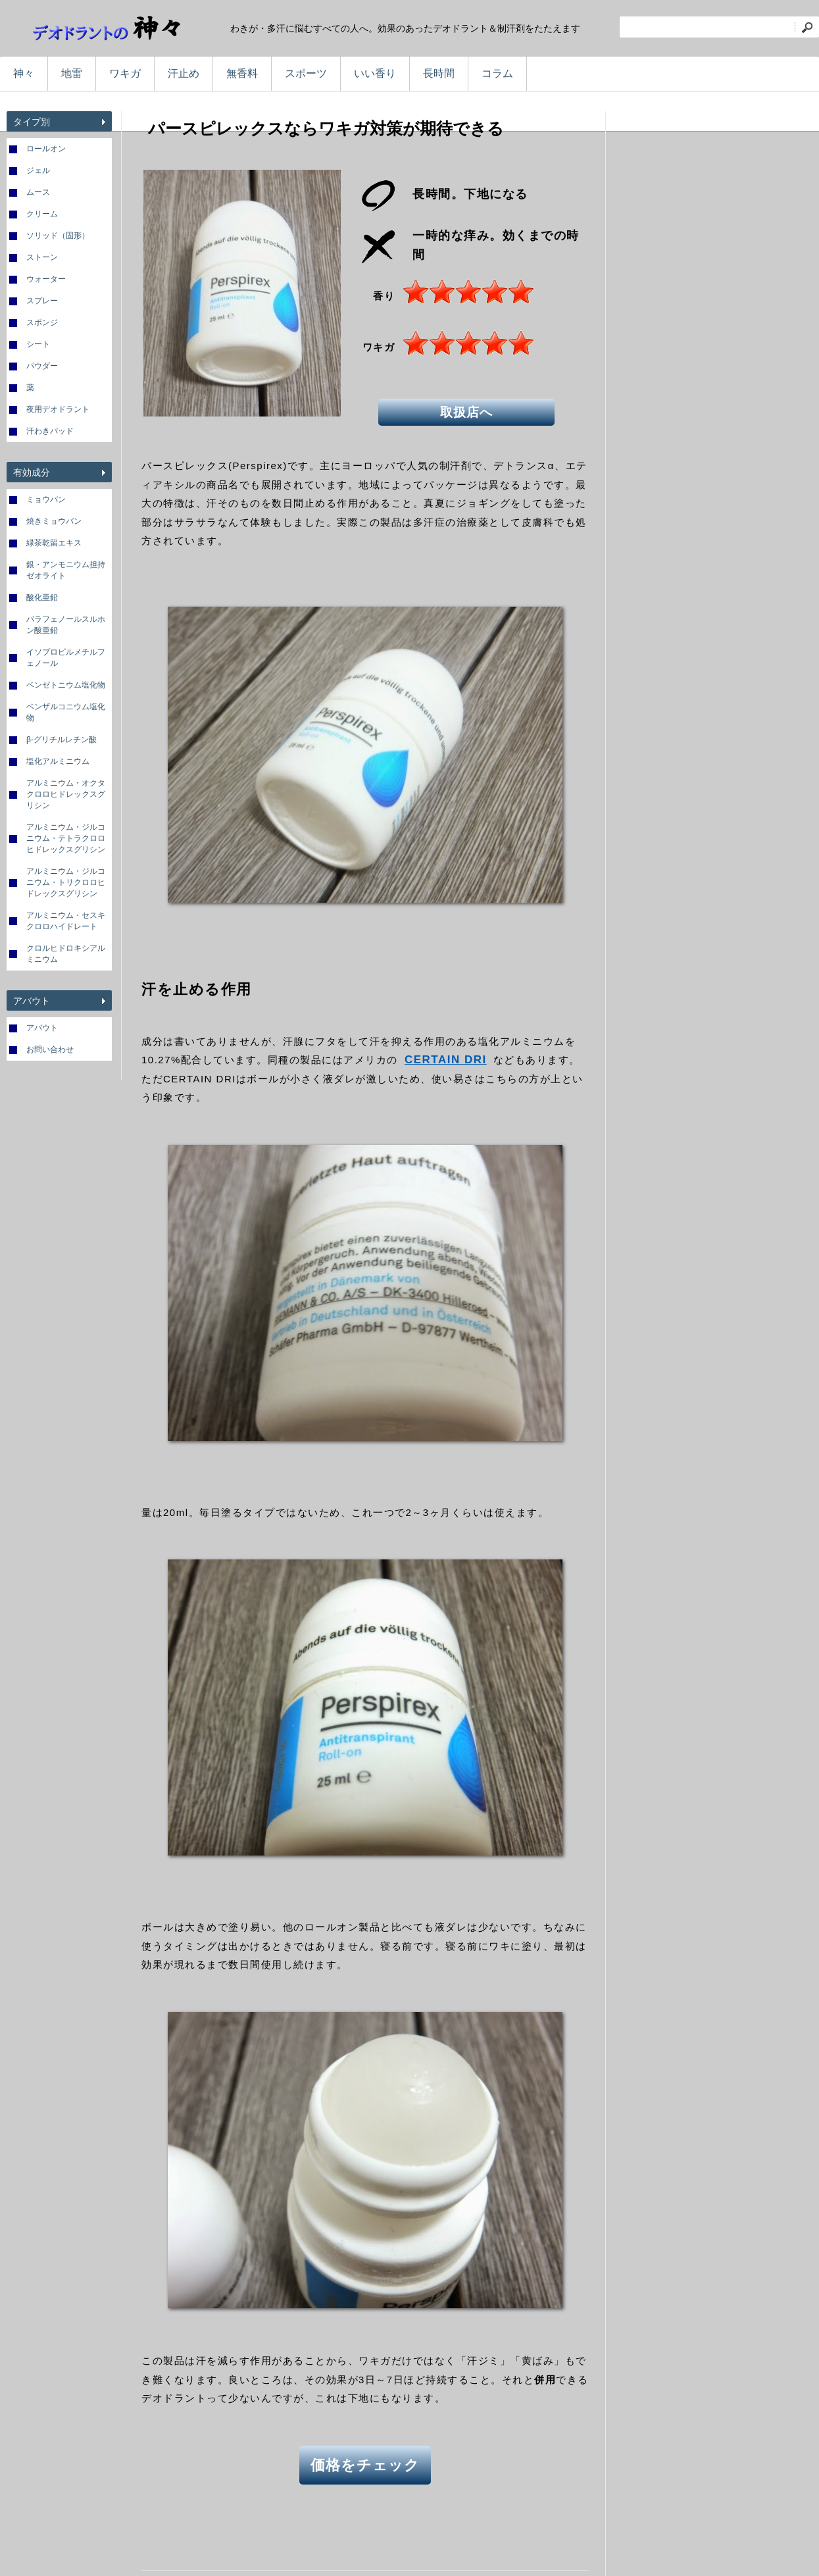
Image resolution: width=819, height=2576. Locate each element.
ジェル (38, 170)
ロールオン (46, 148)
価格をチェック (365, 2464)
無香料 (242, 73)
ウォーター (46, 279)
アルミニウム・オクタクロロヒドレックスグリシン (65, 794)
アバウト (42, 1027)
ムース (38, 192)
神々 (23, 73)
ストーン (42, 257)
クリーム (42, 213)
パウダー (42, 365)
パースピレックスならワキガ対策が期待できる (326, 128)
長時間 (439, 73)
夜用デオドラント (57, 409)
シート (38, 344)
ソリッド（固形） (57, 235)
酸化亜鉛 (42, 597)
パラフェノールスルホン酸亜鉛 (65, 625)
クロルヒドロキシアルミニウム (65, 954)
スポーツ (306, 73)
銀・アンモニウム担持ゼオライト (65, 570)
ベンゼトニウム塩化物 (65, 685)
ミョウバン (46, 499)
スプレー (42, 300)
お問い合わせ (50, 1049)
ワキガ (125, 73)
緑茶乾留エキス (54, 542)
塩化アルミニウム (57, 761)
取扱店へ (467, 411)
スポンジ (42, 322)
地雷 (71, 73)
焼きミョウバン (54, 521)
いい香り (375, 73)
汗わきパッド (50, 431)
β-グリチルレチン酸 (61, 739)
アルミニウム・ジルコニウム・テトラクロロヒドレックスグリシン (65, 838)
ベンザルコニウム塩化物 (65, 712)
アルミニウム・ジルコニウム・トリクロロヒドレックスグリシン (65, 882)
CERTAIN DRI (446, 1059)
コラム (497, 73)
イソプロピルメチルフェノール (65, 657)
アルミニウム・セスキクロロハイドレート (65, 921)
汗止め (183, 73)
